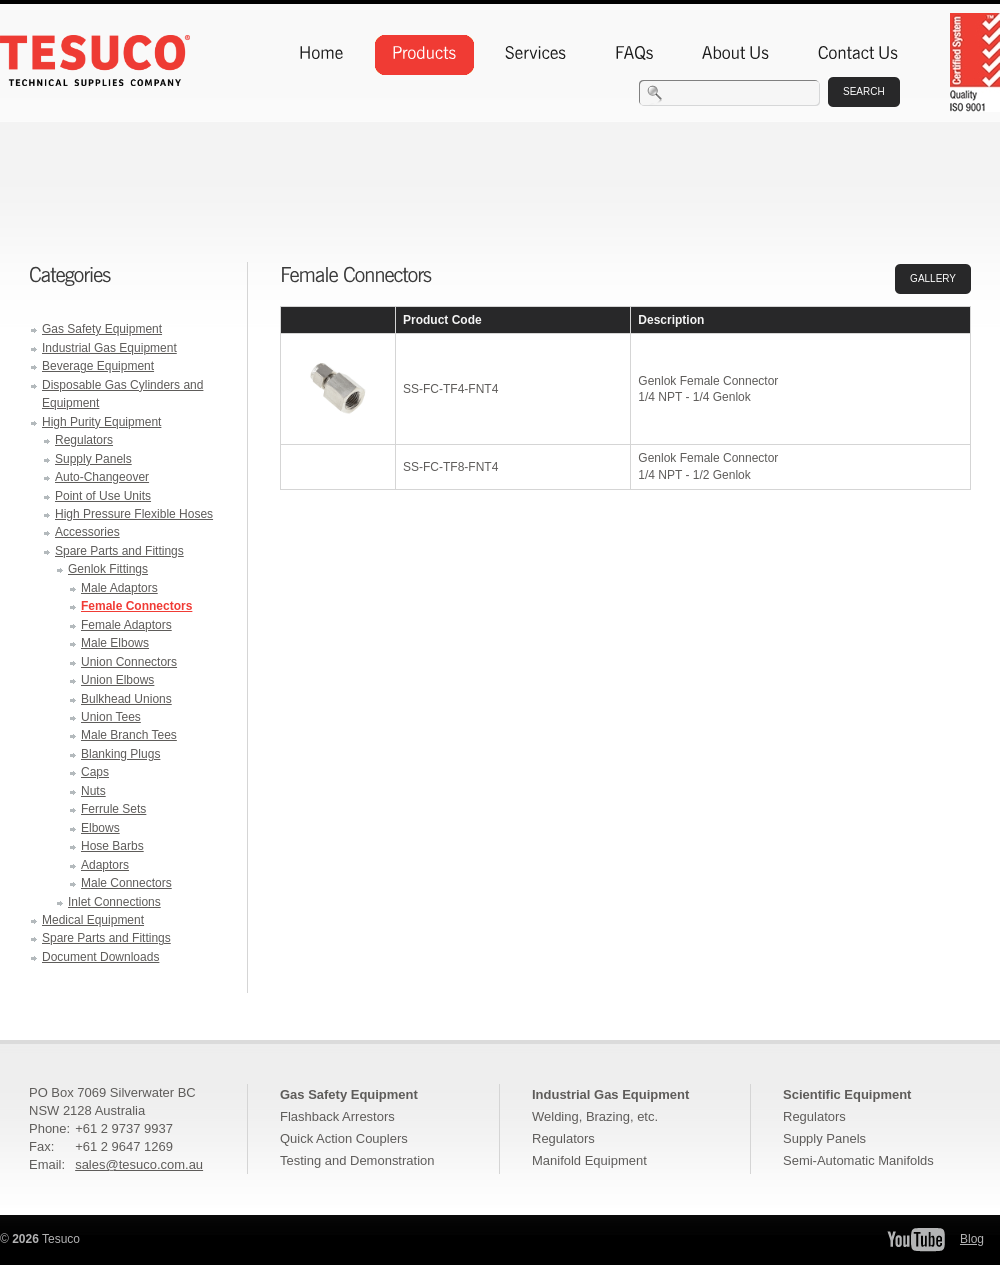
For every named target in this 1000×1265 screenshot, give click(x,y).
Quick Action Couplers (344, 1138)
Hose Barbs (112, 846)
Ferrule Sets (113, 809)
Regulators (84, 440)
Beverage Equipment (98, 366)
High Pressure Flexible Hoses (134, 514)
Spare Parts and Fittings (119, 551)
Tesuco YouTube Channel (916, 1239)
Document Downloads (100, 957)
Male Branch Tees (129, 735)
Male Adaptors (119, 588)
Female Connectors (136, 606)
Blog (972, 1239)
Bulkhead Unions (126, 699)
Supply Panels (93, 459)
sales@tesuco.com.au (139, 1164)
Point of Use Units (103, 496)
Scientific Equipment (847, 1094)
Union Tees (111, 717)
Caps (95, 772)
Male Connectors (126, 883)
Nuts (93, 791)
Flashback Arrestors (337, 1116)
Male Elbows (115, 643)
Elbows (100, 828)
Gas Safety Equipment (102, 329)
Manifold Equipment (589, 1160)
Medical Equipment (93, 920)
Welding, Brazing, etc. (595, 1116)
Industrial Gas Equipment (109, 348)
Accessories (87, 532)
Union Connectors (129, 662)
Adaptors (105, 865)
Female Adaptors (126, 625)
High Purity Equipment (101, 422)
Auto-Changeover (102, 477)
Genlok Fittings (108, 569)
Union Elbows (117, 680)
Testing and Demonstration (357, 1160)
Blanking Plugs (120, 754)
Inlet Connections (114, 902)
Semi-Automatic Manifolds (858, 1160)
